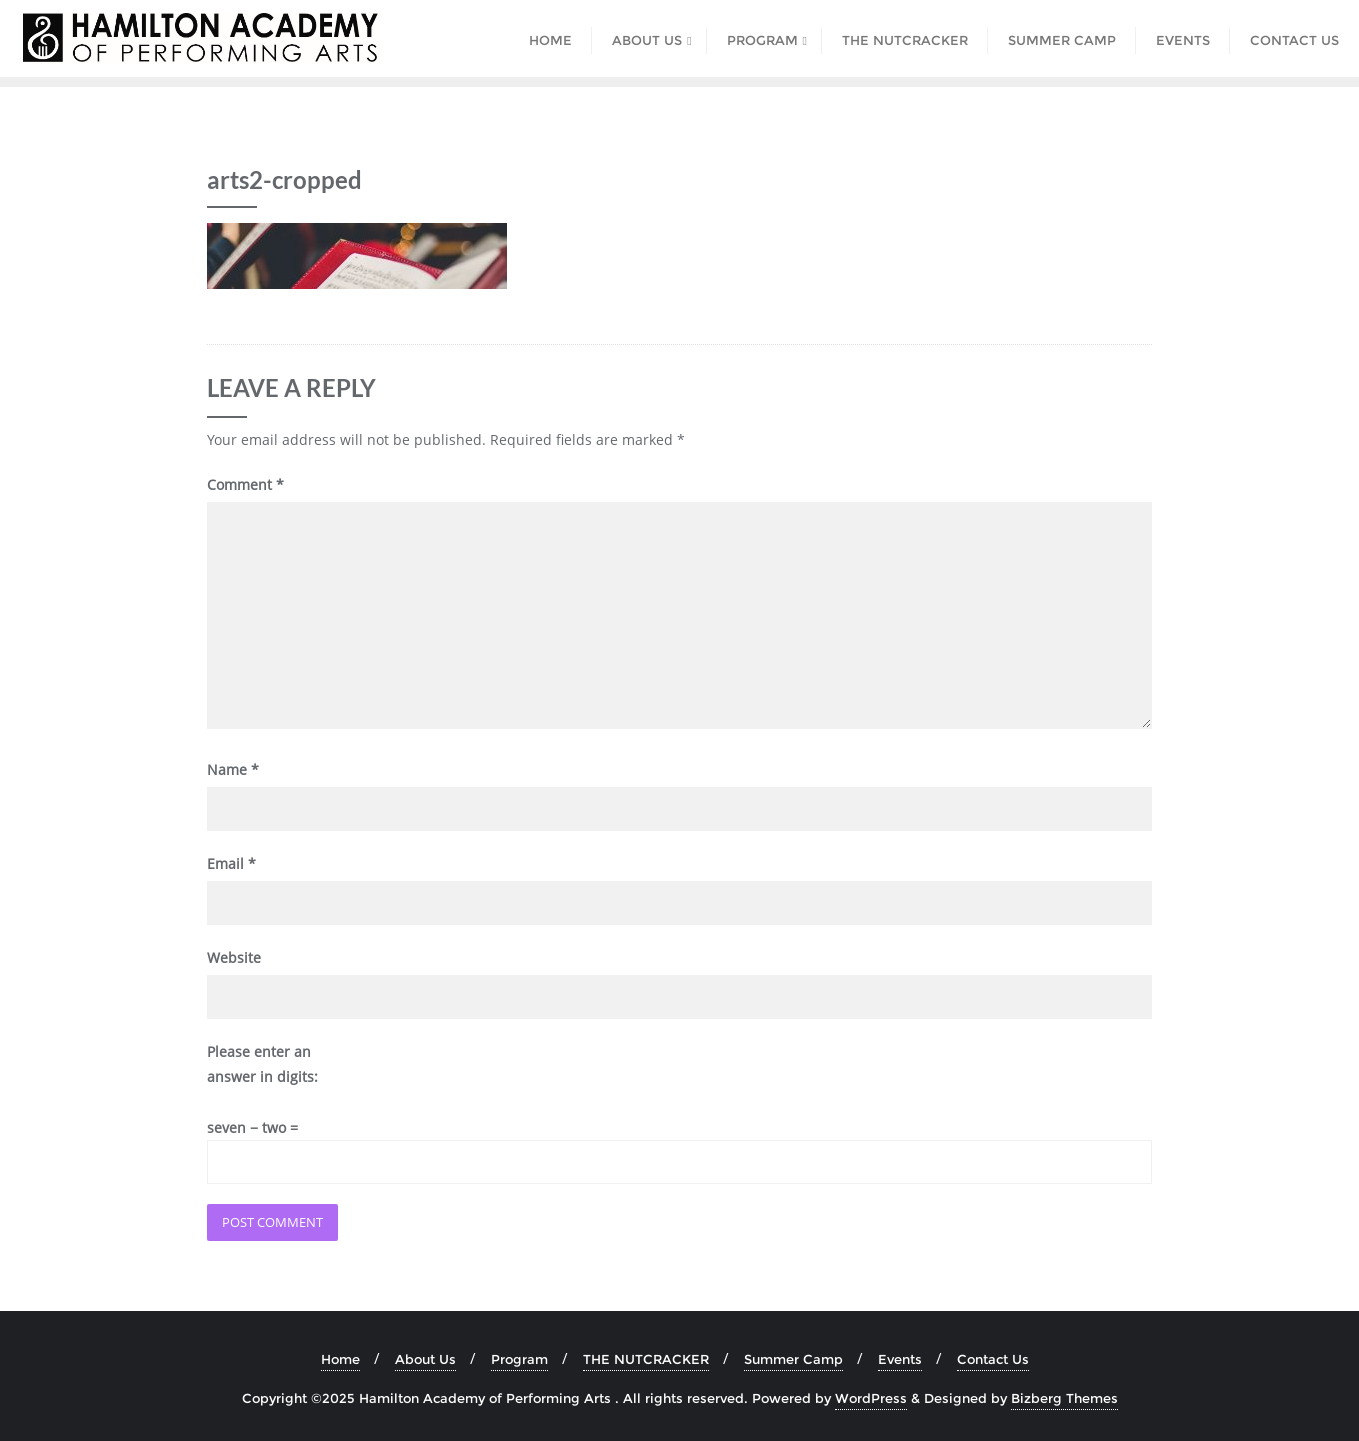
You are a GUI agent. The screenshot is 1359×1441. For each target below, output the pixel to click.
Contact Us (993, 1359)
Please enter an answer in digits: (262, 1064)
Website (234, 957)
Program (519, 1359)
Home (340, 1359)
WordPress (871, 1398)
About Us (425, 1359)
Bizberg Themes (1064, 1398)
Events (900, 1359)
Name (233, 769)
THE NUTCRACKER (646, 1359)
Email (231, 863)
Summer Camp (793, 1359)
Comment (245, 484)
